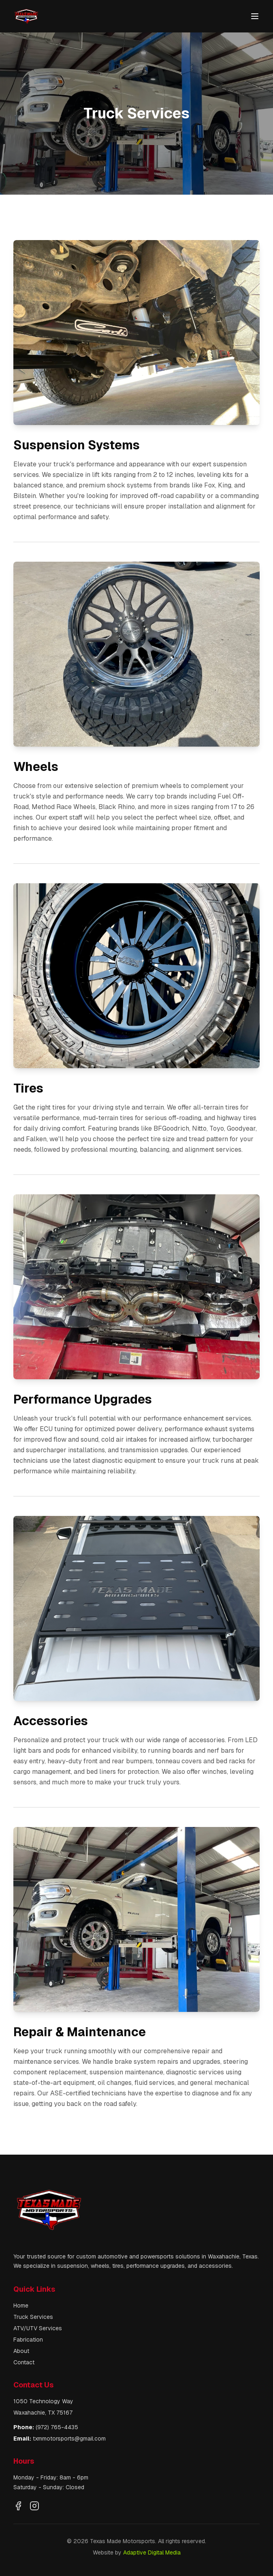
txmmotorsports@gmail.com (69, 2438)
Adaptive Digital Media (152, 2552)
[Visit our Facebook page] (18, 2506)
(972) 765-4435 (57, 2427)
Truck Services (33, 2317)
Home (20, 2305)
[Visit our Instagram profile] (34, 2506)
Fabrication (28, 2339)
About (21, 2351)
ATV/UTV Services (37, 2328)
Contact (23, 2362)
